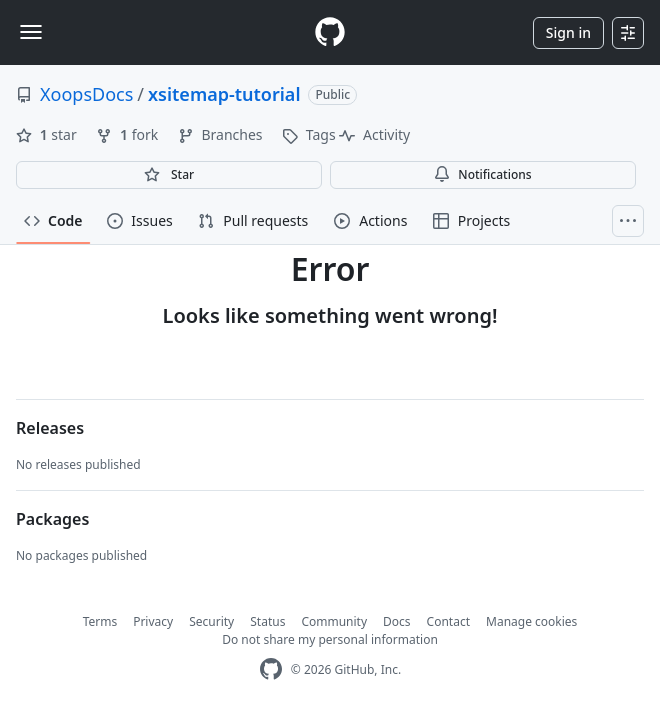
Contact (448, 621)
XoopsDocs (86, 94)
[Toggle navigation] (31, 32)
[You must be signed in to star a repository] (169, 175)
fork (128, 134)
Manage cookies (531, 621)
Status (267, 621)
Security (211, 621)
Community (334, 621)
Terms (100, 621)
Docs (397, 621)
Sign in (568, 32)
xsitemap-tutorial (224, 94)
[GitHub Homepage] (271, 669)
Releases (50, 428)
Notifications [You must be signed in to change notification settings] (482, 174)
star (48, 134)
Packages (52, 519)
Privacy (153, 621)
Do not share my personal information (330, 639)
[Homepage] (330, 32)
